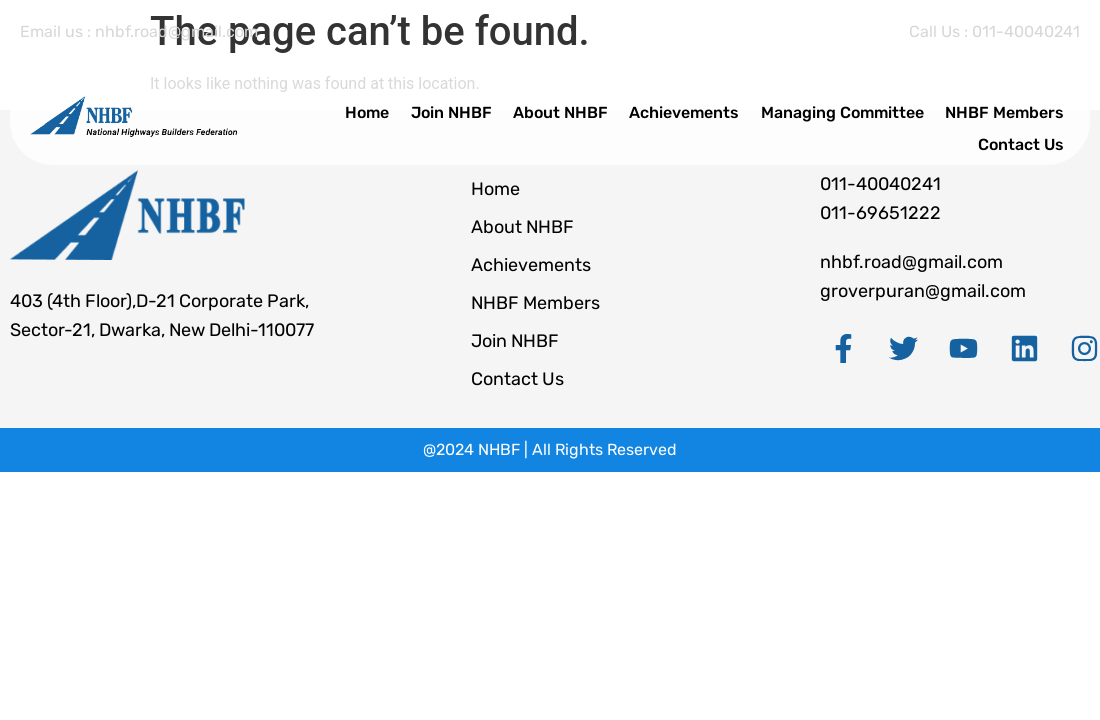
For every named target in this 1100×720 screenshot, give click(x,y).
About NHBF (582, 108)
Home (400, 108)
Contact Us (1027, 132)
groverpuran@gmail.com (923, 291)
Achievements (701, 108)
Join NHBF (478, 108)
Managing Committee (853, 108)
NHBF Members (1010, 108)
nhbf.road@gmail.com (911, 262)
